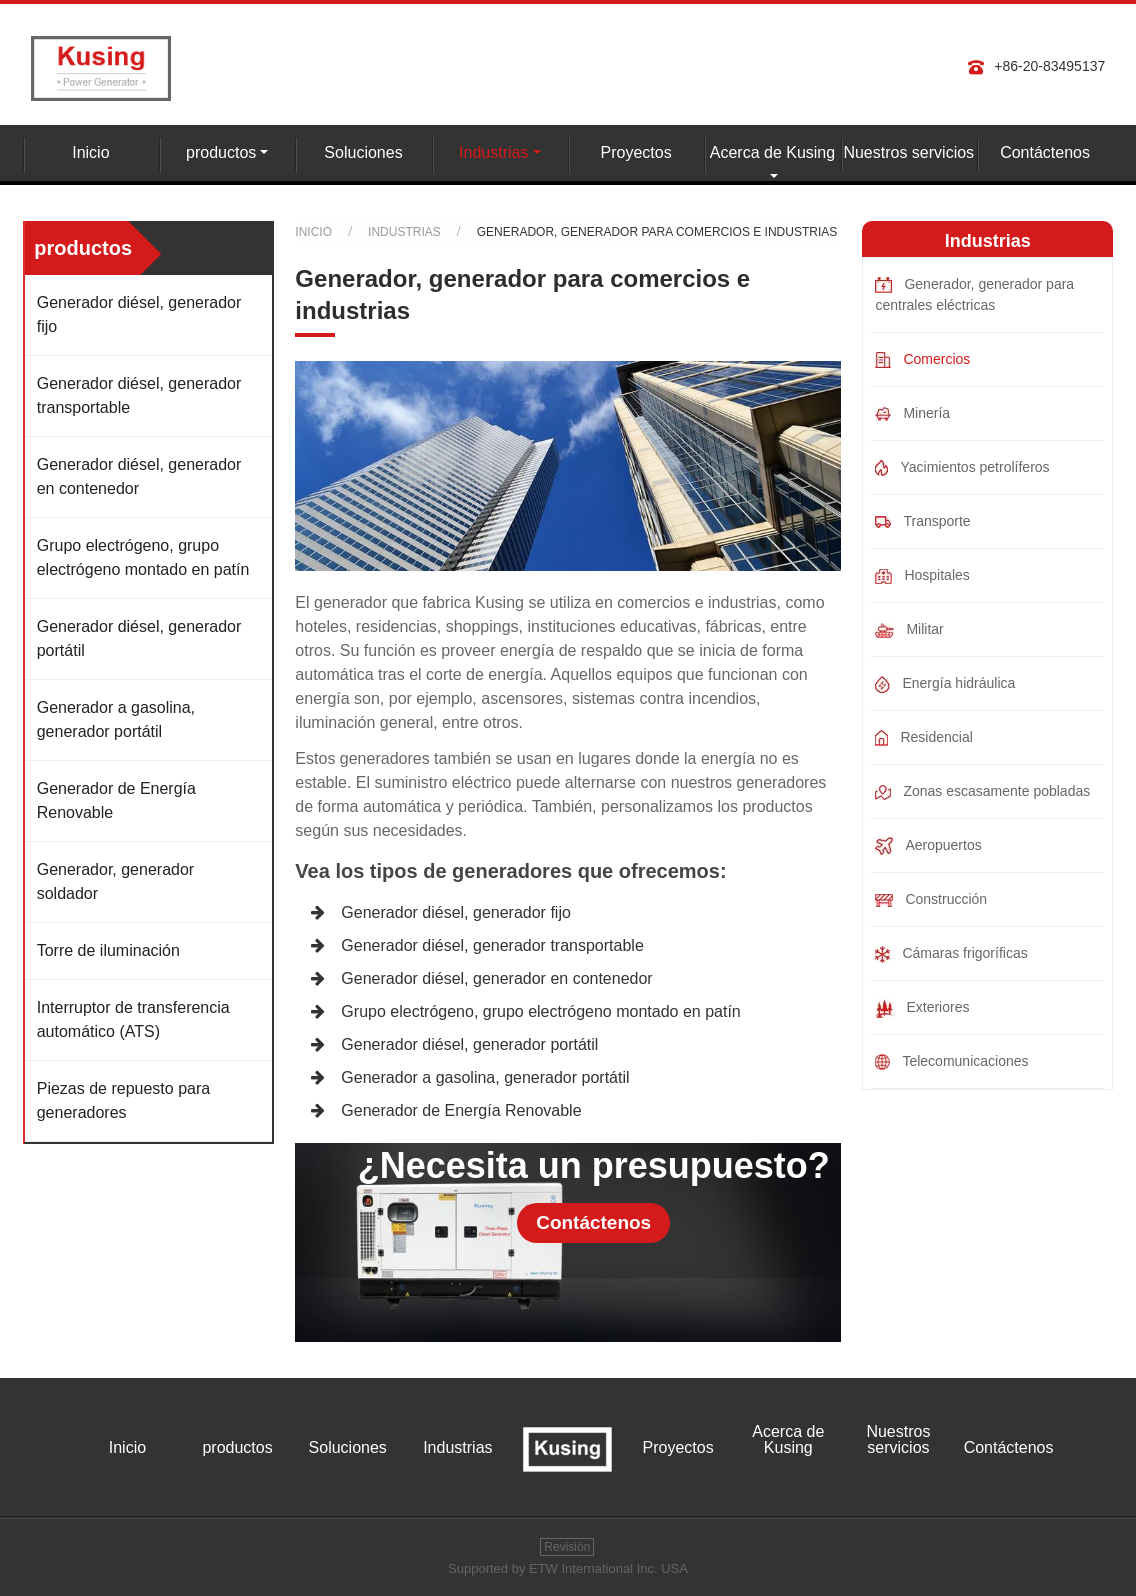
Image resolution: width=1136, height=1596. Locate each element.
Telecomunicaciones (951, 1061)
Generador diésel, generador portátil (469, 1044)
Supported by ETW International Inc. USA (568, 1568)
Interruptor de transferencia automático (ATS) (133, 1019)
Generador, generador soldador (115, 881)
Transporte (922, 521)
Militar (909, 629)
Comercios (922, 359)
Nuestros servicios (908, 152)
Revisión (567, 1547)
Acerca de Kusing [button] (772, 152)
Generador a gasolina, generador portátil (485, 1077)
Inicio (90, 152)
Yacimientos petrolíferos (962, 467)
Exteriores (922, 1008)
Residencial (923, 737)
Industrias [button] (493, 152)
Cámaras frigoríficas (951, 954)
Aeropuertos (928, 846)
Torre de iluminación (108, 950)
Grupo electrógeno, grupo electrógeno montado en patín (540, 1011)
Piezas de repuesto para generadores (123, 1100)
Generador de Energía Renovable (461, 1110)
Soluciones (363, 152)
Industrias (404, 232)
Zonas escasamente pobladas (982, 791)
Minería (912, 413)
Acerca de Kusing (788, 1440)
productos (237, 1448)
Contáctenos (1045, 152)
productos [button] (221, 152)
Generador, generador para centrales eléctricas (974, 294)
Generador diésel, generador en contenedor (496, 978)
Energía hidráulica (945, 684)
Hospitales (922, 575)
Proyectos (636, 152)
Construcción (931, 899)
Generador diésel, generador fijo (455, 912)
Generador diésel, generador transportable (492, 945)
